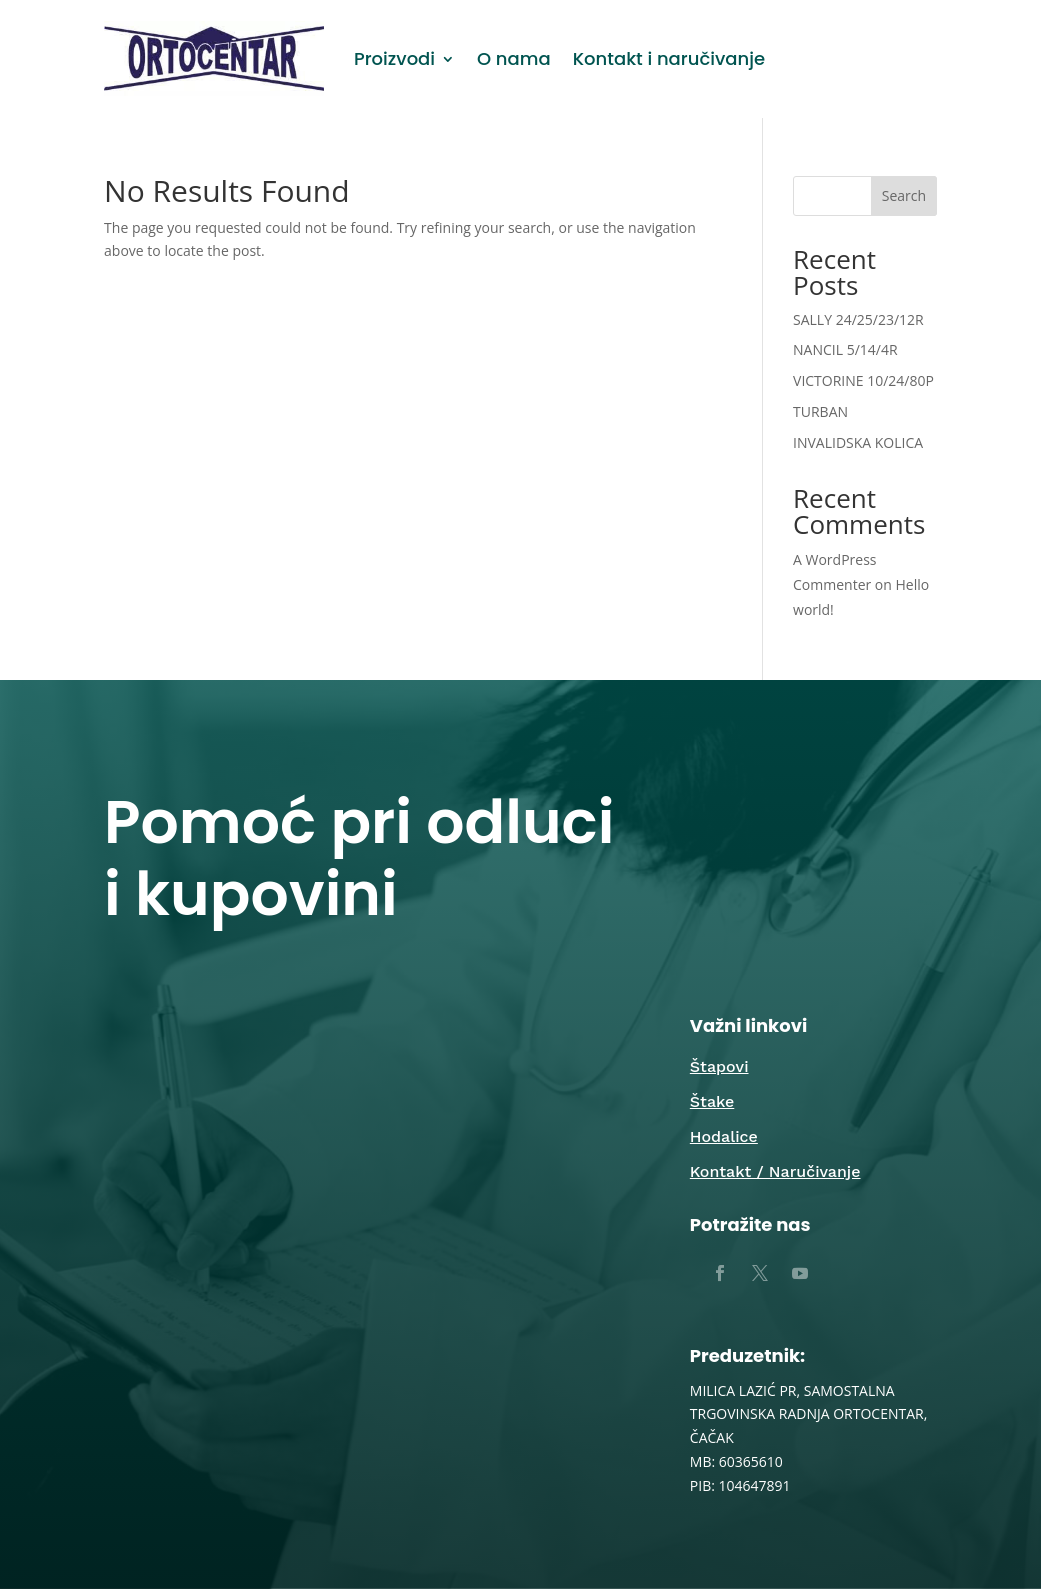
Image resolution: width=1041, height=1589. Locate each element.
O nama (514, 58)
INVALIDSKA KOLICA (858, 442)
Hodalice (724, 1136)
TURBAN (820, 411)
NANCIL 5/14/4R (845, 349)
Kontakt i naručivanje (669, 58)
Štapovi (719, 1066)
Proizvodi (394, 58)
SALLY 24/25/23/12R (858, 319)
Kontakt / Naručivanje (775, 1171)
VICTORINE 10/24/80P (863, 380)
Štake (712, 1101)
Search (904, 195)
